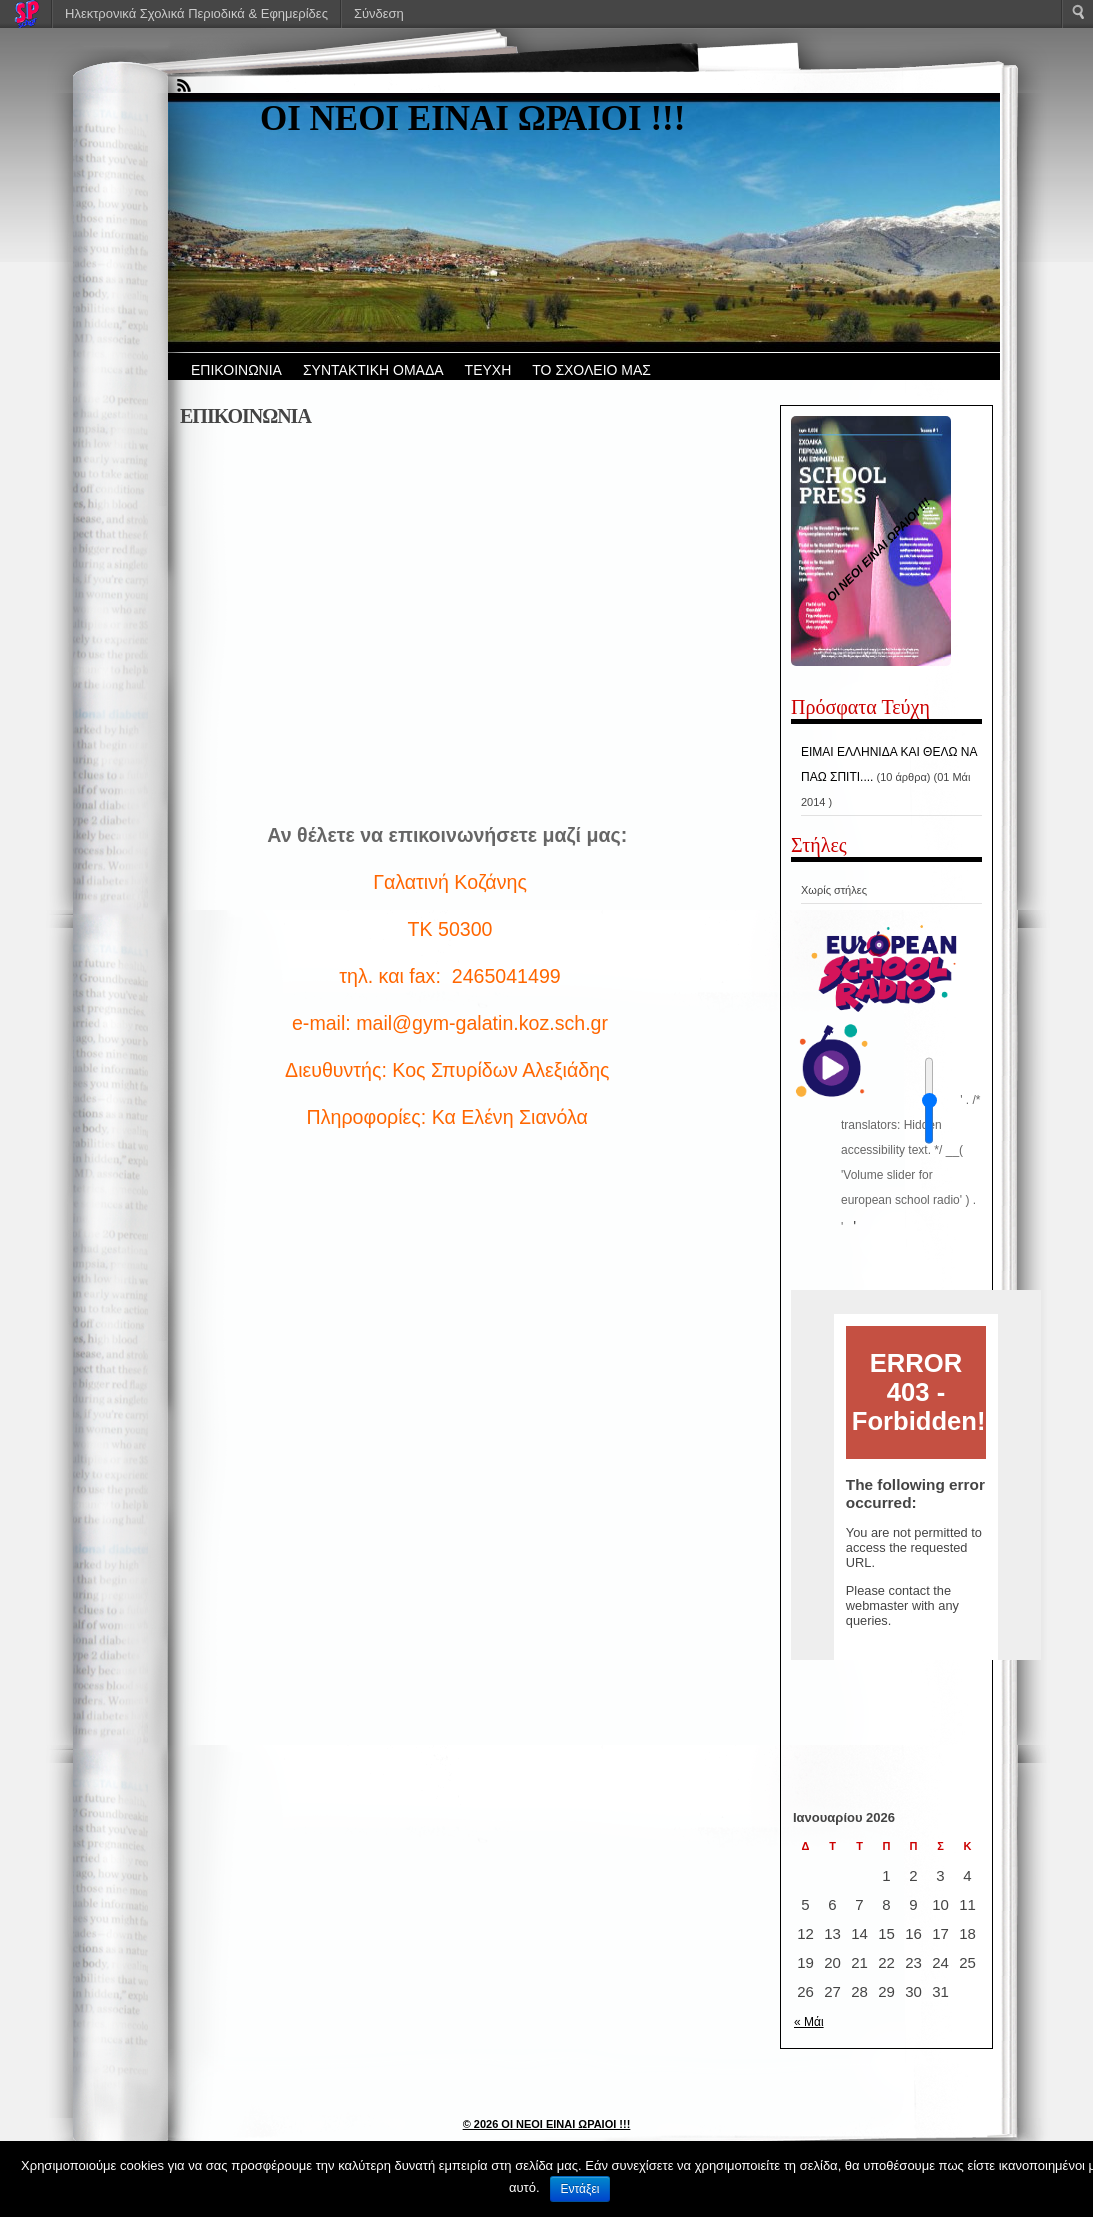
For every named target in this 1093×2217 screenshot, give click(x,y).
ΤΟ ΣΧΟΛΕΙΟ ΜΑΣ (591, 370)
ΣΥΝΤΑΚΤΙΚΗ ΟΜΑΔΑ (373, 370)
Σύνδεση (379, 13)
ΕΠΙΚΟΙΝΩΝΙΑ (236, 370)
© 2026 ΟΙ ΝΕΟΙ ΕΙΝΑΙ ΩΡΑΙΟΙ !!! (547, 2124)
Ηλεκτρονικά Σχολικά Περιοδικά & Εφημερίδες (196, 13)
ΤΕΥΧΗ (488, 370)
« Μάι (809, 2022)
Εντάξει (580, 2189)
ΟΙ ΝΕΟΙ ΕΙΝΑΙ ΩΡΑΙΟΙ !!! (472, 118)
